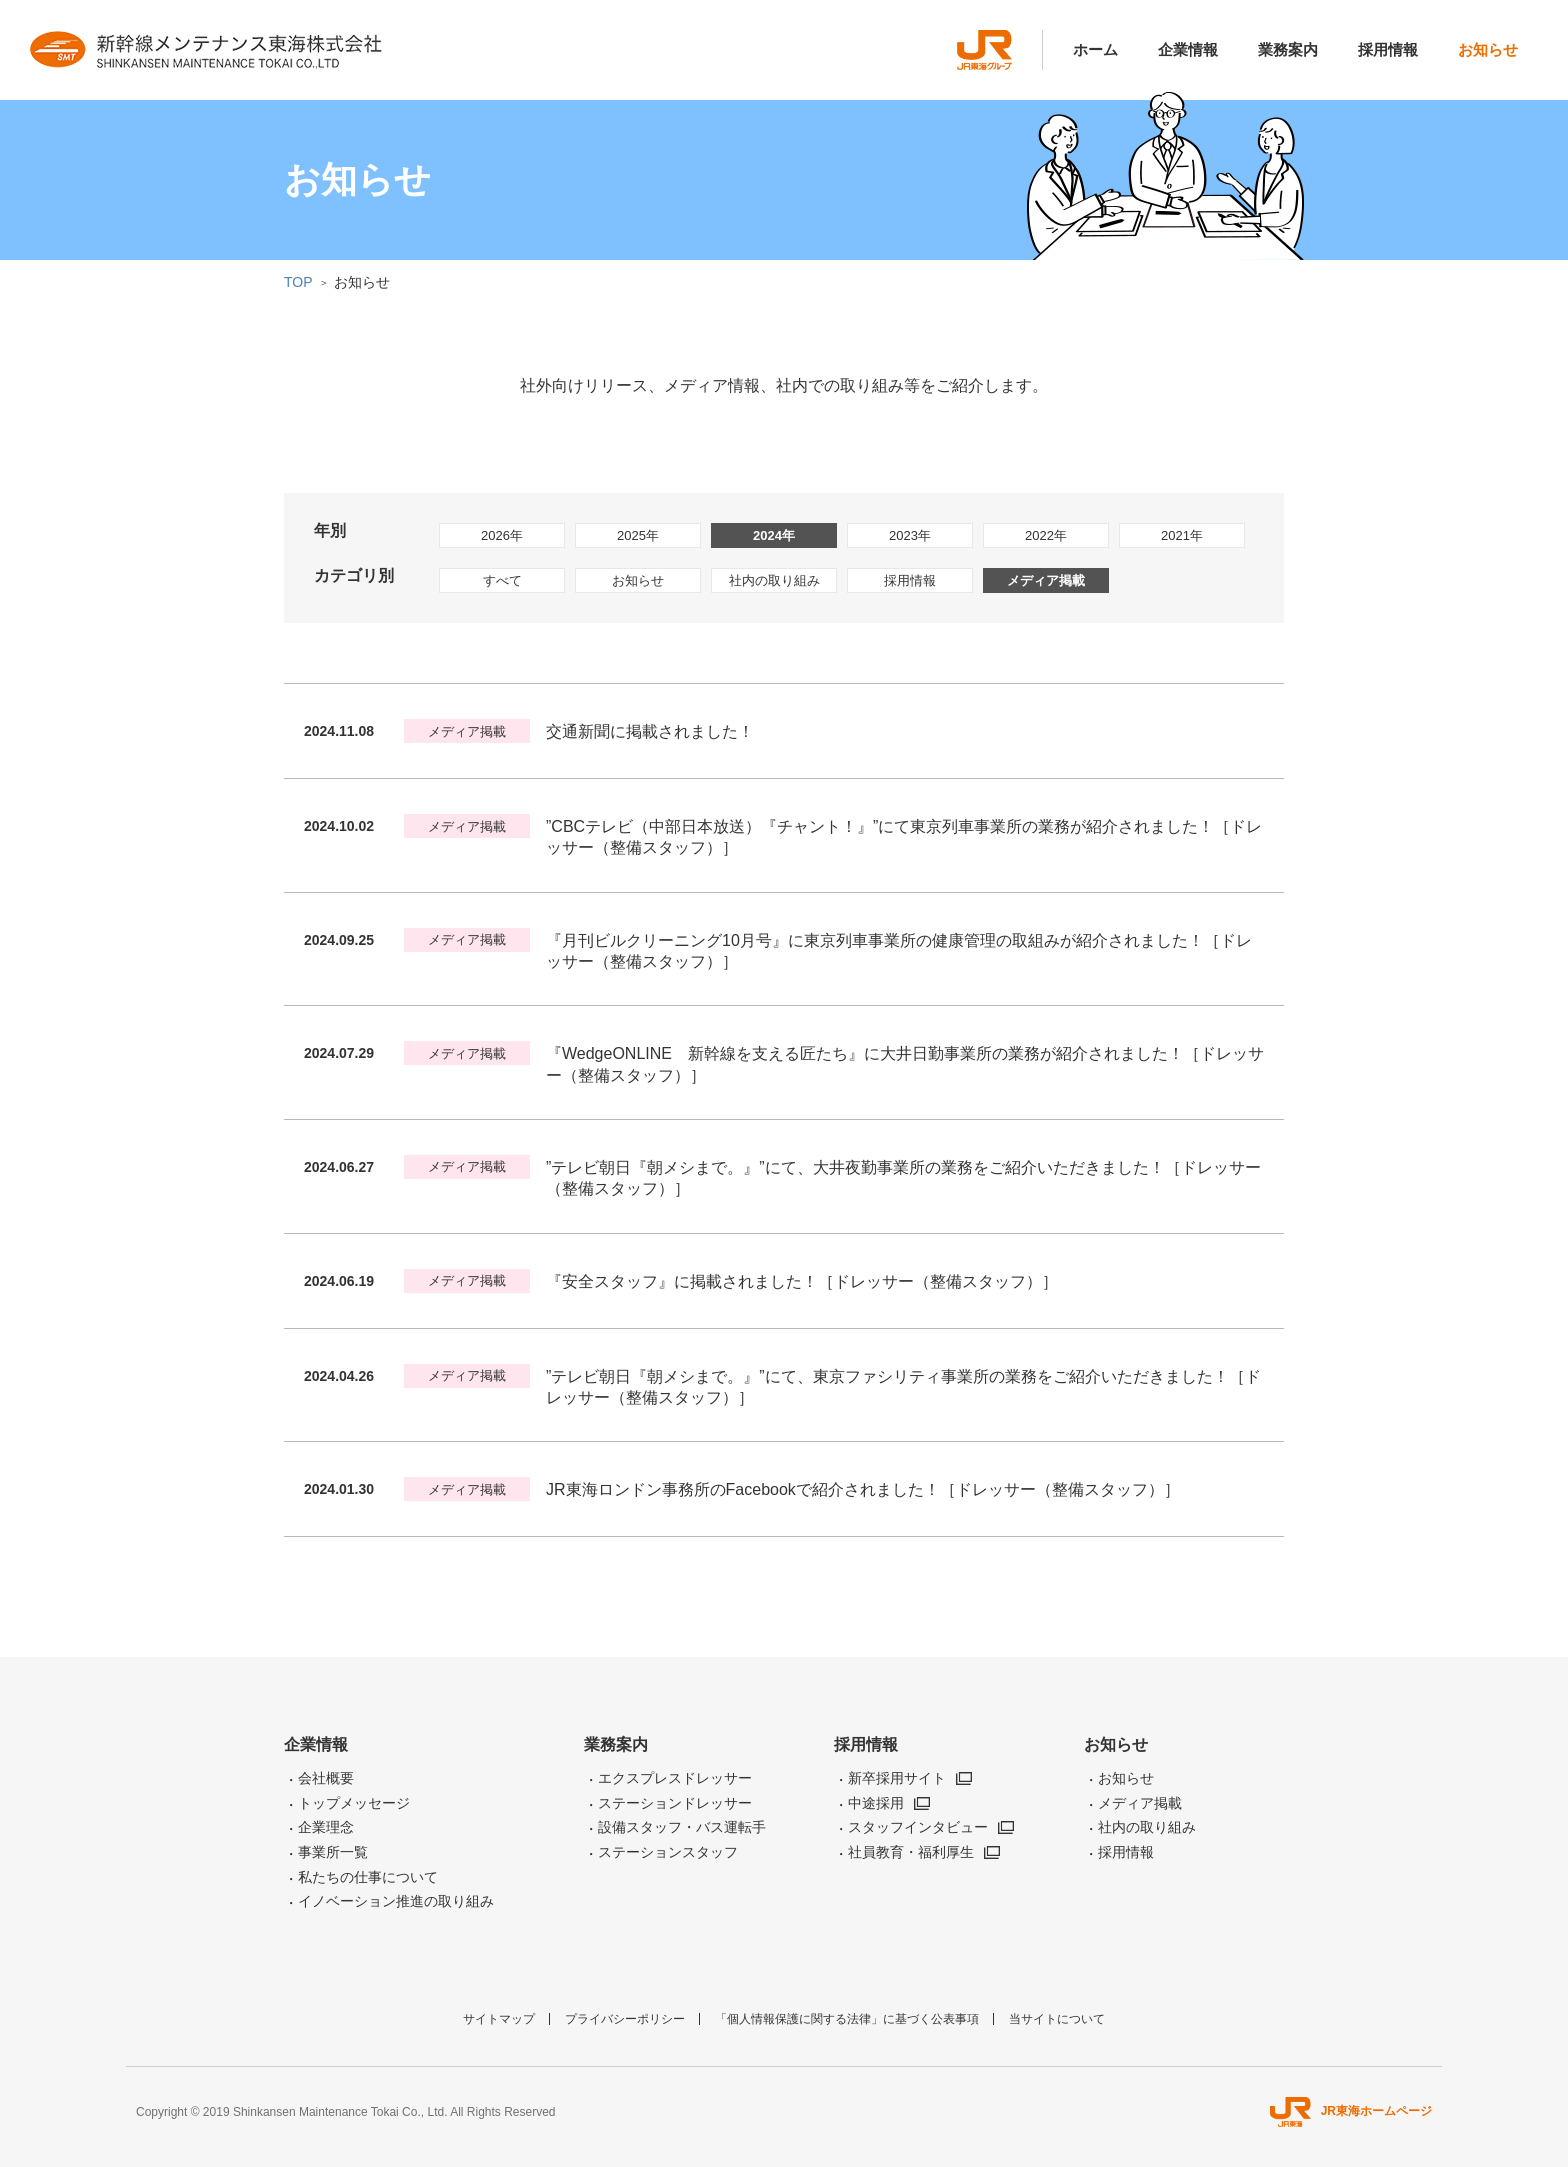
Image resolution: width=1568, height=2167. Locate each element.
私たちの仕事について (368, 1877)
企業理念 (326, 1827)
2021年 (1182, 535)
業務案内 (1288, 49)
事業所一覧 (333, 1852)
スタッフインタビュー (918, 1827)
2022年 (1046, 535)
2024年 (774, 535)
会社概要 (326, 1778)
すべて (502, 580)
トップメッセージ (354, 1803)
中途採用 (876, 1803)
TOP (298, 282)
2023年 (910, 535)
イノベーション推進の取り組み (396, 1901)
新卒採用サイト (897, 1778)
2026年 (502, 535)
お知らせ (1488, 49)
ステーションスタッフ (668, 1852)
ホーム (1095, 49)
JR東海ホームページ (1351, 2111)
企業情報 (1188, 49)
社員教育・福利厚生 (911, 1852)
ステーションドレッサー (675, 1803)
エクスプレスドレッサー (675, 1778)
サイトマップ (499, 2019)
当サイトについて (1057, 2019)
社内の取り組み (774, 580)
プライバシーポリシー (625, 2019)
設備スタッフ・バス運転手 (682, 1827)
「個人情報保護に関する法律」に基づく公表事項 (847, 2019)
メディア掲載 (1046, 580)
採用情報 (1388, 49)
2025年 (638, 535)
